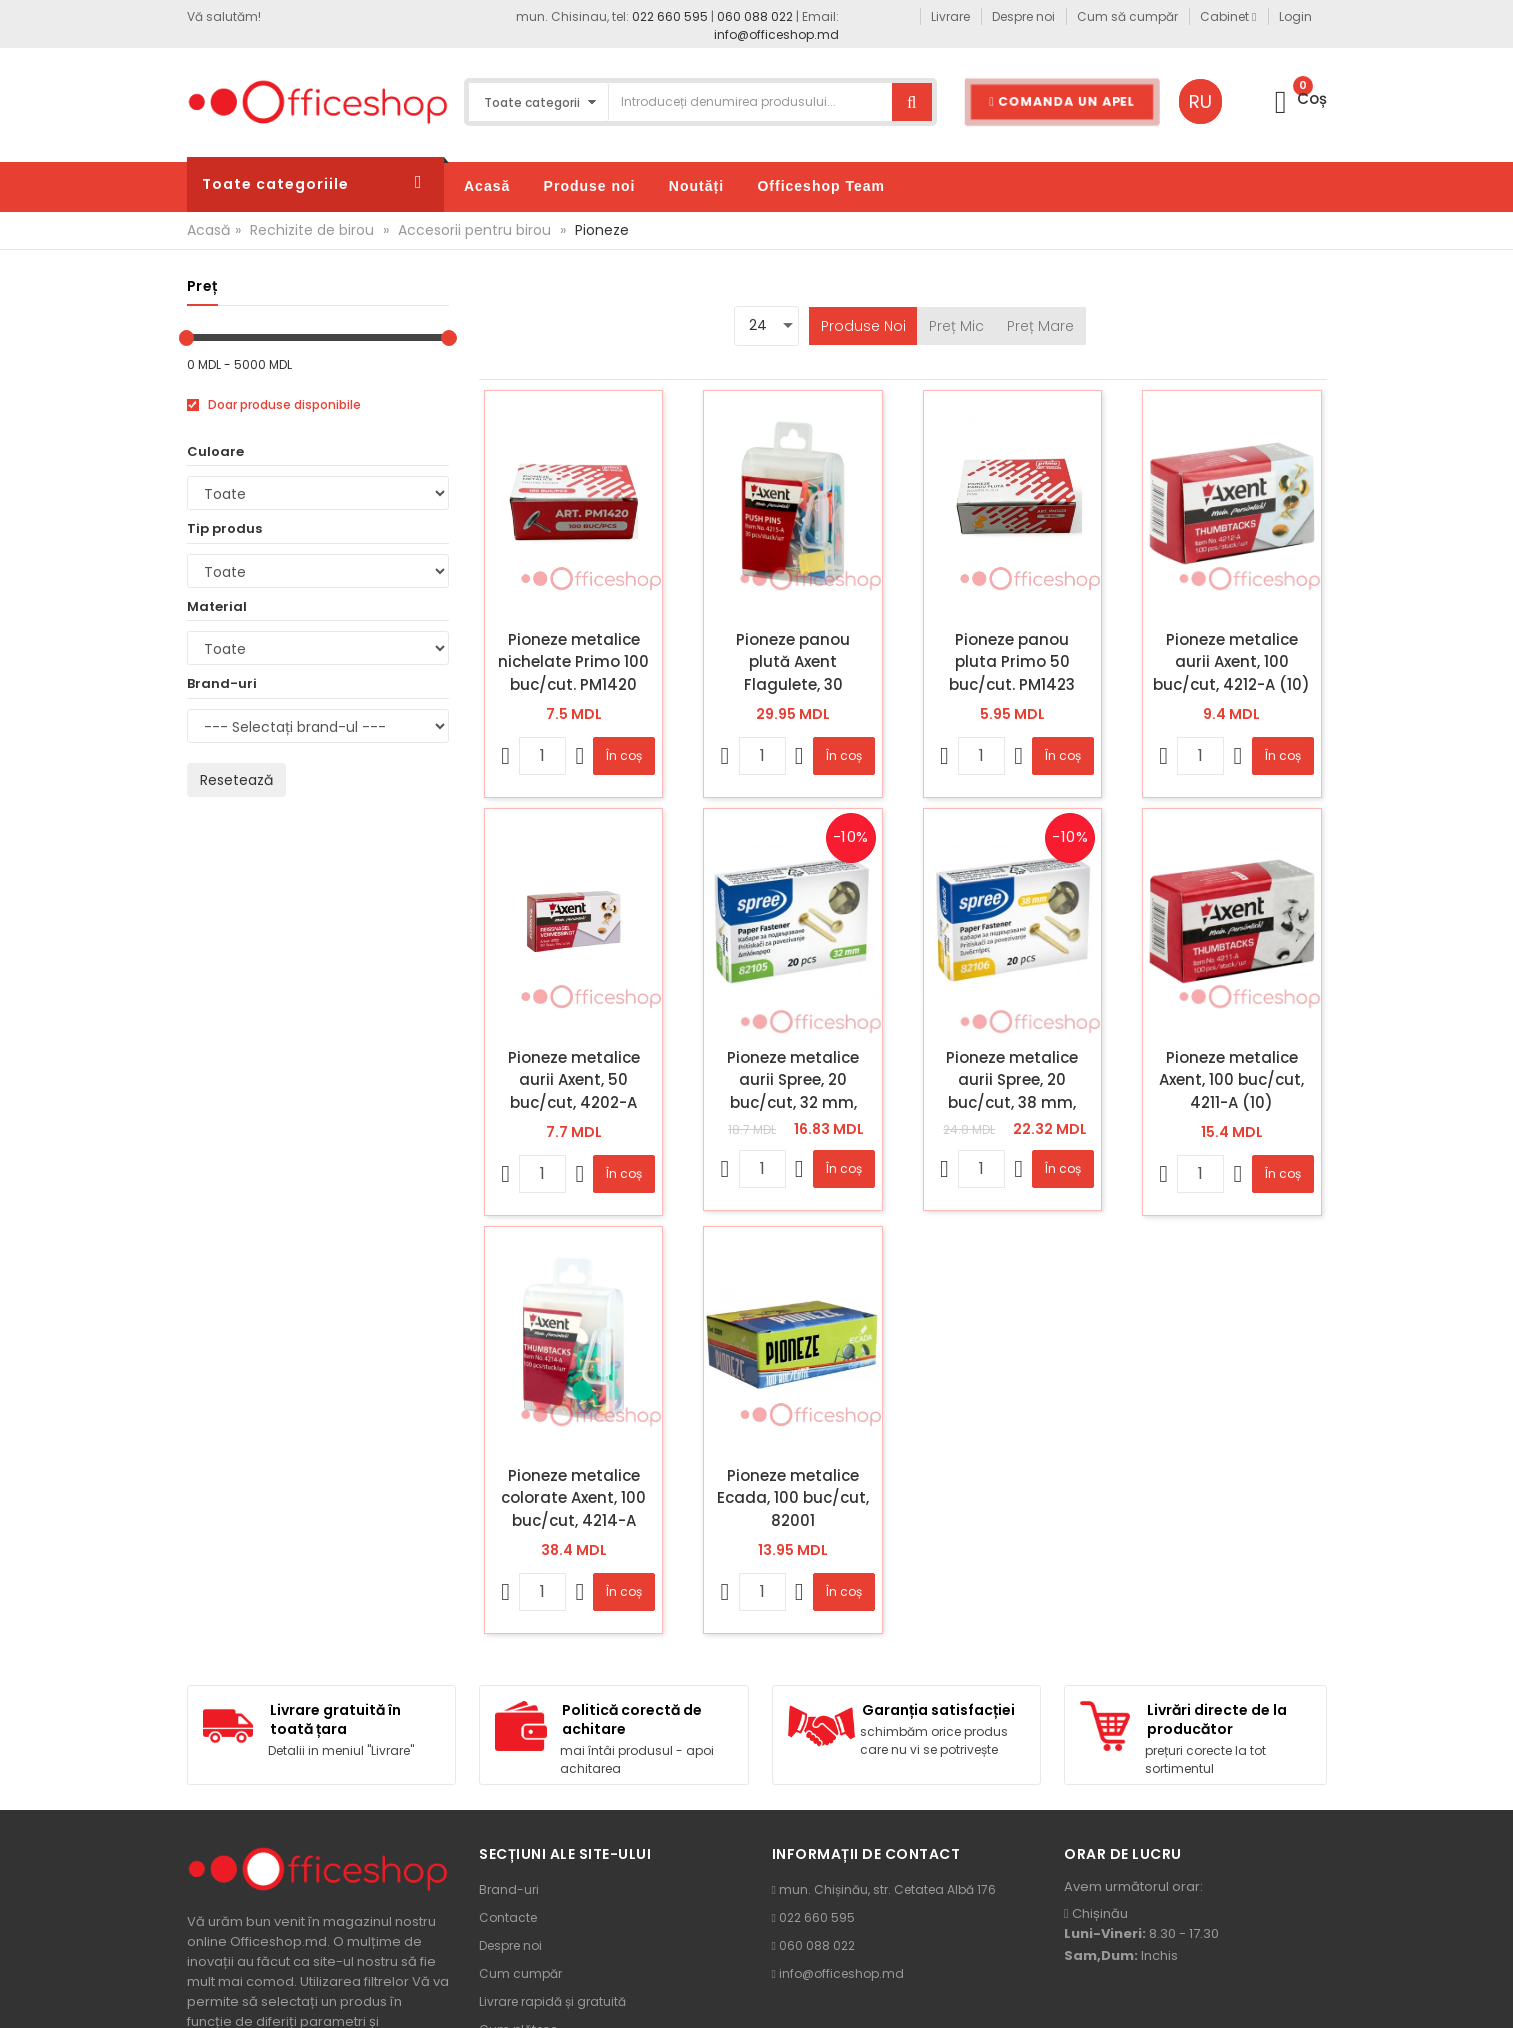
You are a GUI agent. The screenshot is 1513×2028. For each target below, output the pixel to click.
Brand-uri (509, 1889)
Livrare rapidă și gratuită (552, 2001)
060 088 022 (755, 16)
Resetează (236, 780)
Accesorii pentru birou (474, 230)
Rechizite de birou (312, 230)
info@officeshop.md (776, 34)
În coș (624, 755)
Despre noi (510, 1945)
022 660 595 (670, 16)
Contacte (508, 1917)
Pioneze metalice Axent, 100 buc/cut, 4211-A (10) (1231, 1080)
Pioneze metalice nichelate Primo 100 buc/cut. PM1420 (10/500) (573, 662)
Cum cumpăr (520, 1973)
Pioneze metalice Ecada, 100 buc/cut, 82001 (793, 1498)
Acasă (208, 230)
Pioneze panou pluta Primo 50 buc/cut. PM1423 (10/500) (1012, 662)
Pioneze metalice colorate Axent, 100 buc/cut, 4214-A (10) (573, 1498)
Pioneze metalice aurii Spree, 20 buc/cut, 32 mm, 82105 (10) (793, 1080)
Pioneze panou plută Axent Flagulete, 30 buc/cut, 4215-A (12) (793, 662)
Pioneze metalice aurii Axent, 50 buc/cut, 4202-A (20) (574, 1080)
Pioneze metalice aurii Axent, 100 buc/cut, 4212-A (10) (1231, 662)
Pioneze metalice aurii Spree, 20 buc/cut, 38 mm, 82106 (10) (1012, 1080)
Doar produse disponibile (274, 405)
